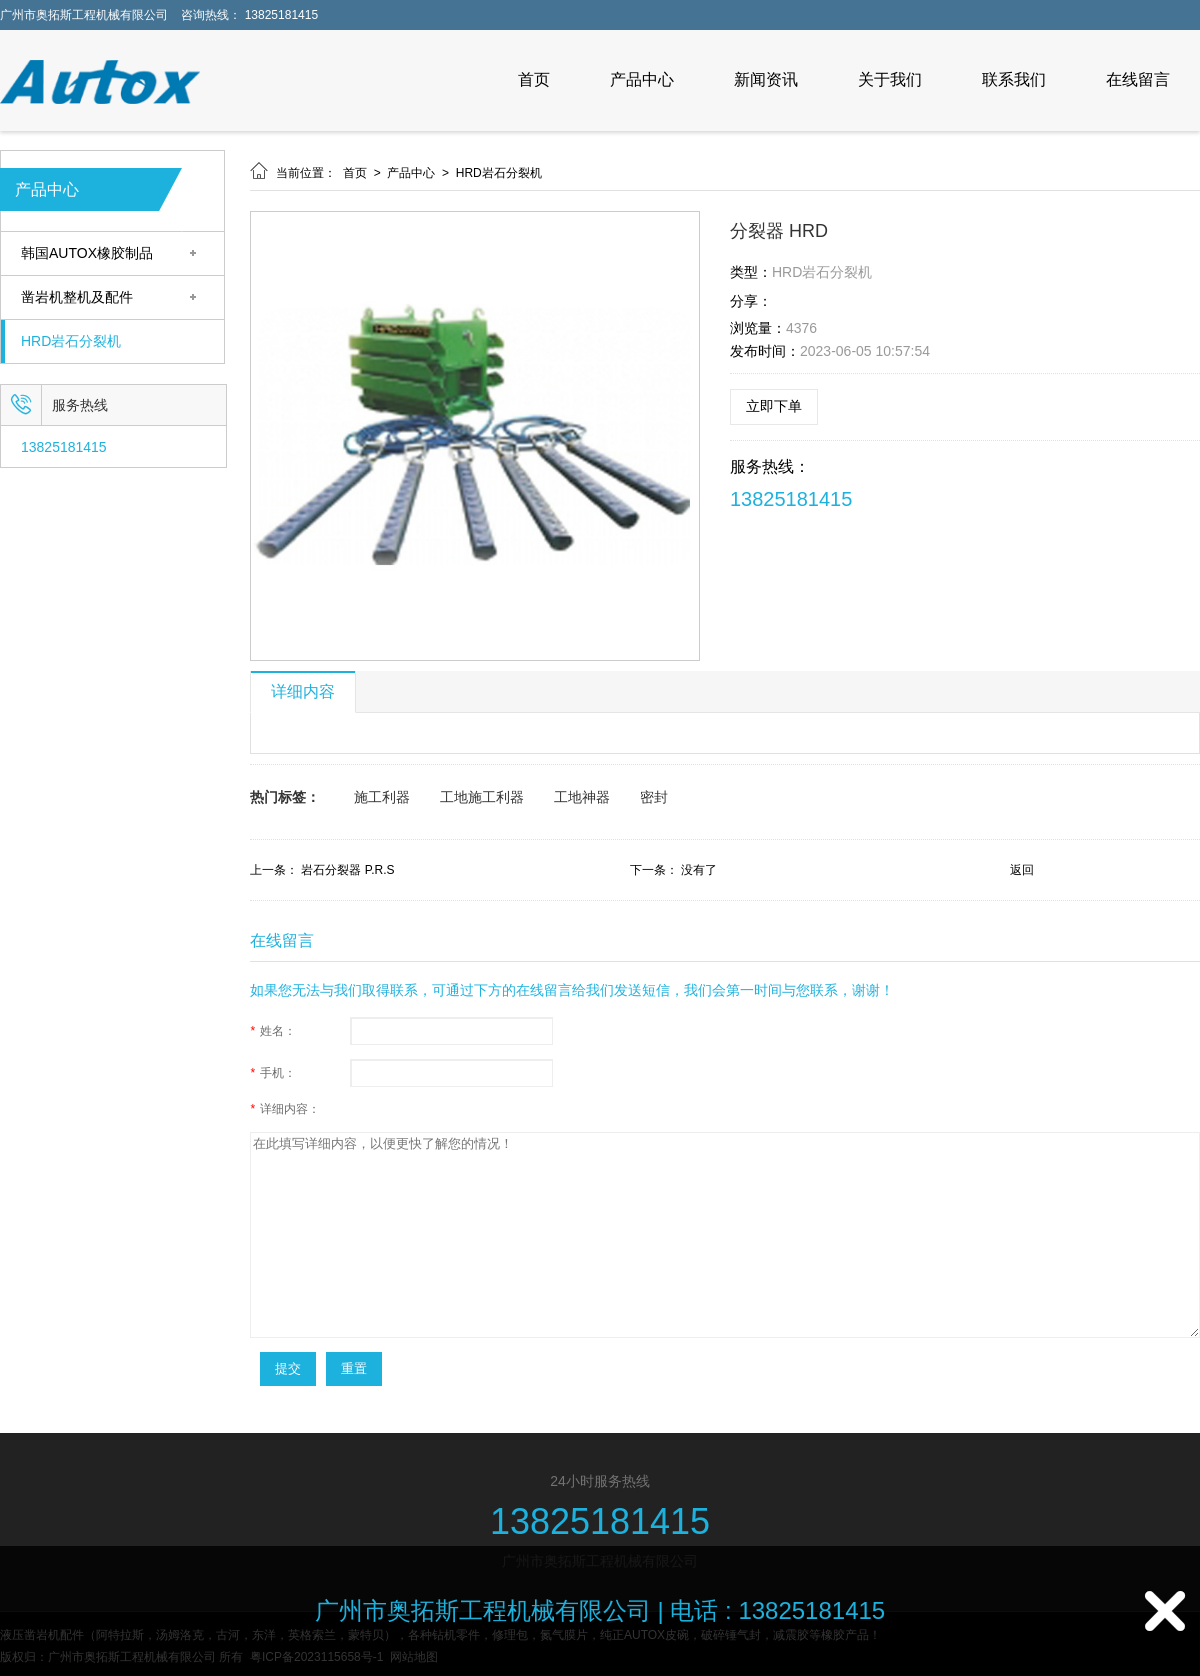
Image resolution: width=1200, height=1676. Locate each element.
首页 (534, 79)
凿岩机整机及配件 (77, 297)
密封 (654, 797)
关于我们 (890, 79)
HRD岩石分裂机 (71, 341)
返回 (1022, 870)
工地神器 (582, 797)
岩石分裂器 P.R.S (347, 870)
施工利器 (382, 797)
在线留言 (1138, 79)
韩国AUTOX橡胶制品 (87, 253)
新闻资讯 (766, 79)
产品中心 (642, 79)
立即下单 (774, 406)
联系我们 (1014, 79)
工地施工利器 (482, 797)
